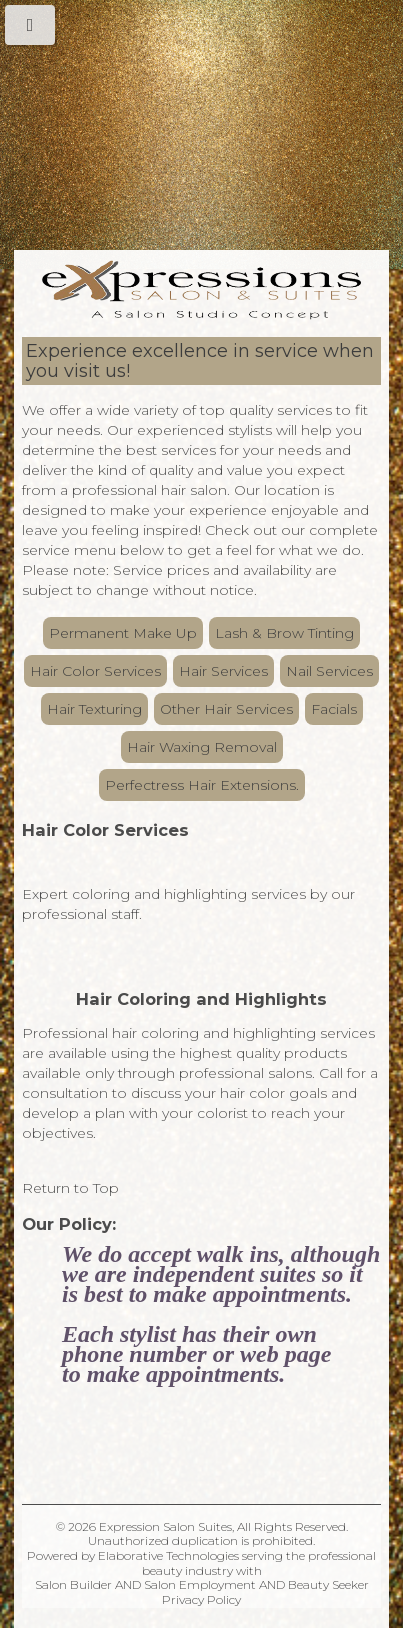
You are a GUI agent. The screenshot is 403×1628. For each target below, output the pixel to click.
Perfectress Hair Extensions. (202, 785)
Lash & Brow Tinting (284, 633)
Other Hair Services (226, 709)
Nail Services (329, 671)
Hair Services (223, 671)
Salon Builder (73, 1584)
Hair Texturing (94, 709)
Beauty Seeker (328, 1584)
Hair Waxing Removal (202, 747)
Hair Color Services (95, 671)
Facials (334, 709)
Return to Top (70, 1188)
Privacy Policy (201, 1599)
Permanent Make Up (123, 633)
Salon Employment (200, 1584)
